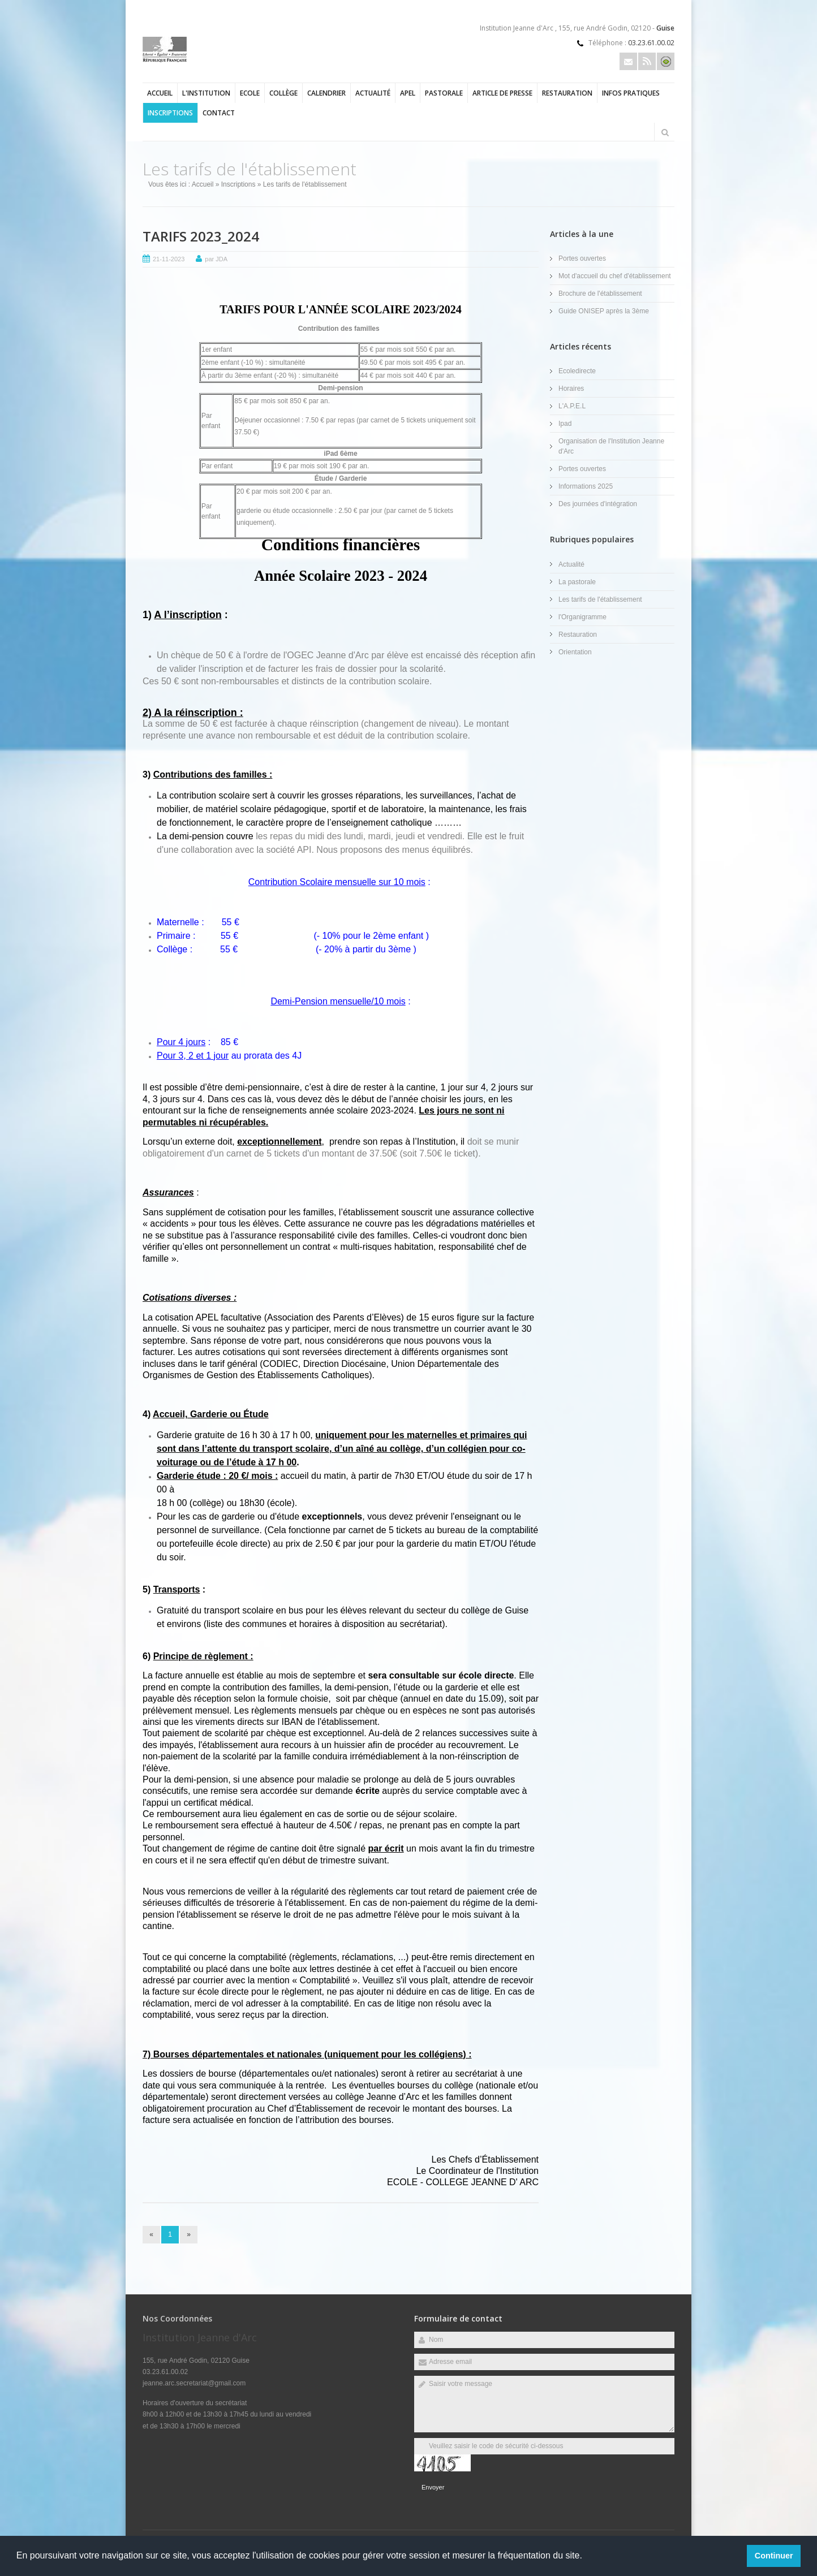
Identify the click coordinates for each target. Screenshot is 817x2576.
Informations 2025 (585, 486)
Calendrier (326, 93)
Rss (647, 61)
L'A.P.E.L (572, 406)
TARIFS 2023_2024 (201, 236)
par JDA (216, 259)
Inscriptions (170, 113)
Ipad (564, 424)
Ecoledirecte (577, 371)
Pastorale (444, 93)
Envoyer (433, 2487)
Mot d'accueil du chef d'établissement (614, 276)
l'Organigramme (582, 617)
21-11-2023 (168, 259)
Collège (283, 93)
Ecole (250, 93)
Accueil (160, 93)
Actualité (372, 93)
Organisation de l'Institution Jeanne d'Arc (611, 446)
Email (628, 61)
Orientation (575, 652)
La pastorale (577, 582)
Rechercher (664, 132)
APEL (407, 93)
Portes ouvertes (582, 258)
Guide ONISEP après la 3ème (603, 311)
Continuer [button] (774, 2555)
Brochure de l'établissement (600, 293)
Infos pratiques (631, 93)
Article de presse (502, 93)
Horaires (571, 388)
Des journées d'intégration (597, 504)
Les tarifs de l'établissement (600, 599)
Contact (219, 113)
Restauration (567, 93)
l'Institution (206, 93)
